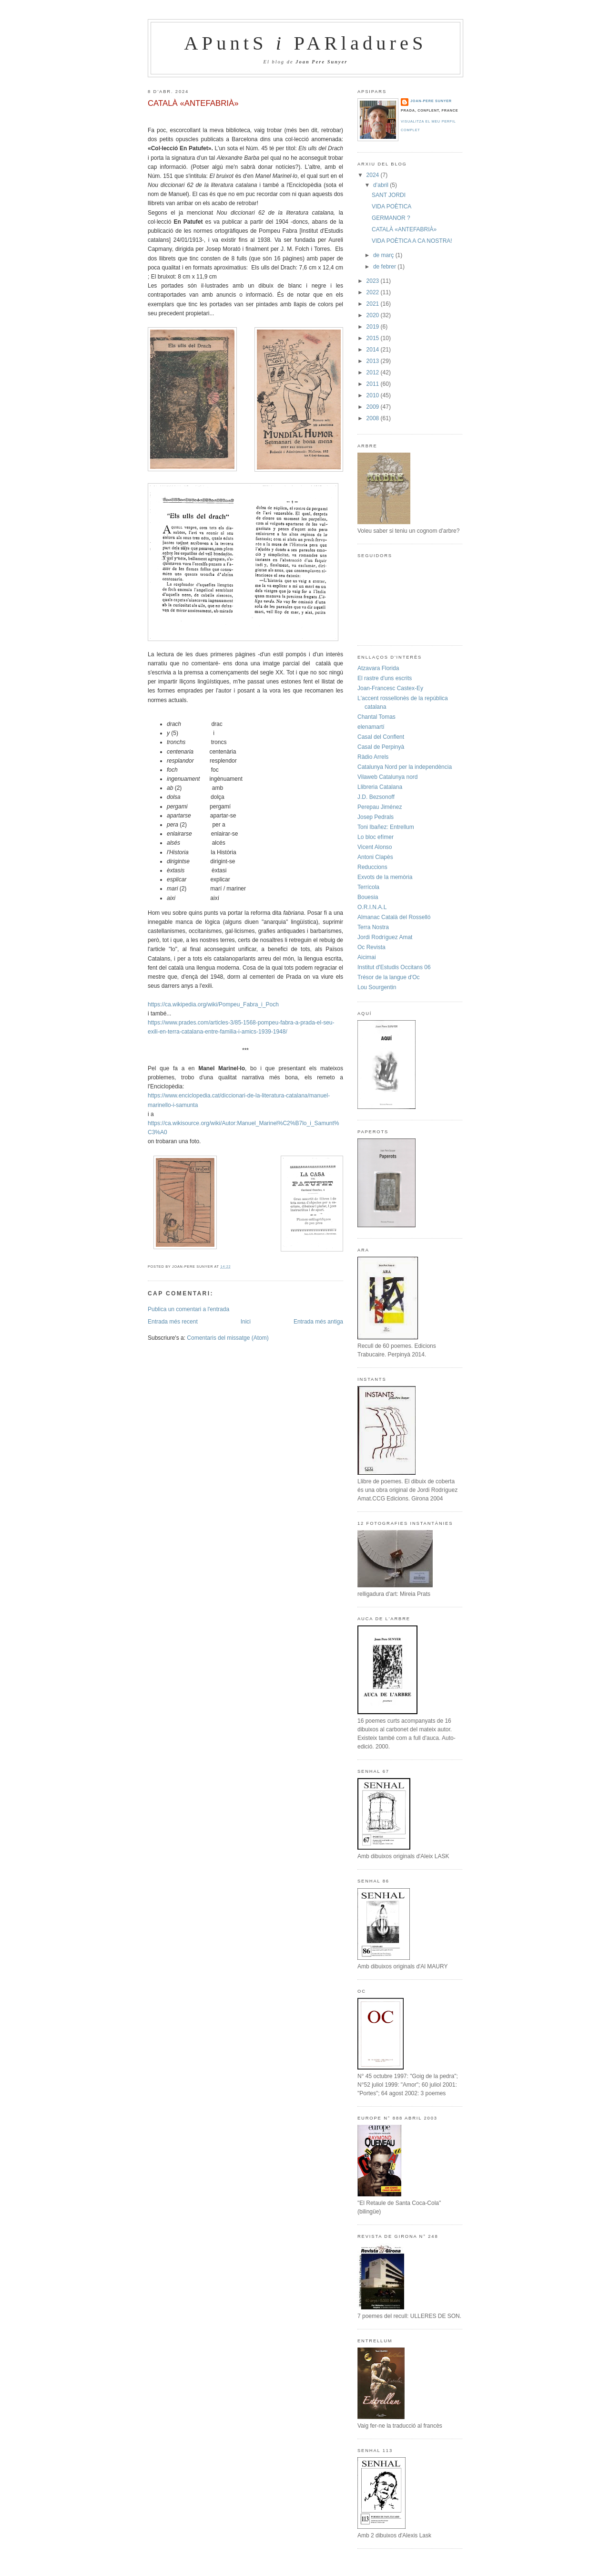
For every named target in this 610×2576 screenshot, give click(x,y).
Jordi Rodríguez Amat (384, 937)
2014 (373, 349)
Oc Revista (371, 947)
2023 (373, 281)
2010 (373, 395)
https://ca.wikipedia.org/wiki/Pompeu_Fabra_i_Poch (213, 1004)
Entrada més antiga (318, 1321)
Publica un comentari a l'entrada (188, 1309)
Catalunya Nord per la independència (404, 767)
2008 (373, 418)
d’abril (381, 185)
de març (384, 255)
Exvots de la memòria (384, 877)
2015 (373, 338)
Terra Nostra (373, 927)
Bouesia (367, 897)
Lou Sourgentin (376, 987)
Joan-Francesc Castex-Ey (390, 688)
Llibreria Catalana (379, 787)
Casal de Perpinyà (380, 747)
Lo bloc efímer (375, 837)
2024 (373, 175)
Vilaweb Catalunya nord (387, 777)
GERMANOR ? (391, 218)
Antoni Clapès (375, 857)
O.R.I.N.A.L (371, 907)
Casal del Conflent (380, 737)
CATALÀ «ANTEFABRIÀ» (193, 103)
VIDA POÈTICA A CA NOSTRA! (412, 241)
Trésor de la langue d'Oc (388, 977)
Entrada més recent (173, 1321)
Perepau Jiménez (379, 807)
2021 (373, 303)
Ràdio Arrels (372, 757)
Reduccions (372, 867)
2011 (373, 384)
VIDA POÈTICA (391, 206)
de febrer (385, 266)
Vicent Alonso (374, 847)
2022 (373, 292)
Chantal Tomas (376, 717)
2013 (373, 361)
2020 (373, 315)
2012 (373, 372)
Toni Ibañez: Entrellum (385, 827)
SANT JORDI (389, 195)
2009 (373, 406)
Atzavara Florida (378, 668)
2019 (373, 326)
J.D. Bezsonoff (376, 797)
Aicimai (366, 957)
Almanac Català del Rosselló (393, 917)
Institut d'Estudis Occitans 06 (394, 967)
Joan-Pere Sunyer (431, 101)
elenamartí (371, 727)
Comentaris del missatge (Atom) (227, 1338)
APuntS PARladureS (305, 43)
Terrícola (368, 887)
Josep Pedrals (375, 817)
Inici (246, 1321)
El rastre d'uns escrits (384, 678)
